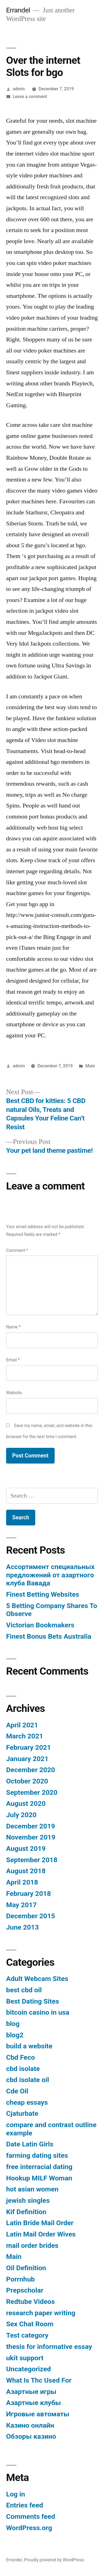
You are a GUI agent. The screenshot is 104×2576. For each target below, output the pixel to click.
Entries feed (24, 2505)
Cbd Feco (20, 2057)
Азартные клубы (33, 2403)
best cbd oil (24, 1990)
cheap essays (27, 2102)
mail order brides (32, 2245)
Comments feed (30, 2516)
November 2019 (30, 1837)
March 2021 (24, 1736)
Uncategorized (28, 2369)
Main (90, 1066)
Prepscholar (24, 2290)
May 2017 (21, 1905)
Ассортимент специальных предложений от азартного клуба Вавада (50, 1575)
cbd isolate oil (27, 2080)
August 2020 (25, 1803)
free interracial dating (39, 2167)
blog (13, 2024)
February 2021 (28, 1747)
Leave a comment (30, 96)
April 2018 (22, 1882)
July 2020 (21, 1815)
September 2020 (31, 1792)
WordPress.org (29, 2528)
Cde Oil (17, 2091)
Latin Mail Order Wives (41, 2234)
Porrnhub (20, 2279)
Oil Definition (26, 2268)
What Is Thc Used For (39, 2380)
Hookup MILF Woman (39, 2178)
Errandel (18, 10)
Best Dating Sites (32, 2001)
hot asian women (32, 2189)
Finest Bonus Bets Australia (48, 1636)
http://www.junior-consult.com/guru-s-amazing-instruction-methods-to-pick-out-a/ (51, 926)
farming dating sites (37, 2155)
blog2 (15, 2035)
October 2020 (27, 1781)
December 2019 (30, 1826)
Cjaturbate (22, 2113)
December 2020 (30, 1770)
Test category (27, 2335)
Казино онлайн (30, 2425)
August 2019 (25, 1848)
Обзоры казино (31, 2436)
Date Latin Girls (30, 2144)
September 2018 (31, 1860)
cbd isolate (23, 2069)
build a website (29, 2046)
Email (13, 1359)
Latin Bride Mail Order (39, 2223)
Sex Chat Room (29, 2324)
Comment (17, 1250)
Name (13, 1327)
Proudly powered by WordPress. (54, 2559)
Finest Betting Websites (42, 1594)
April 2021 (22, 1725)
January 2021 (27, 1759)
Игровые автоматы (37, 2414)
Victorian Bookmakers (40, 1625)
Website (14, 1392)
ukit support (25, 2358)
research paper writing (40, 2313)
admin (19, 88)
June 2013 (22, 1927)
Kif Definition (26, 2212)
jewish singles (28, 2200)
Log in (15, 2494)
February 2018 (28, 1894)
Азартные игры (31, 2392)
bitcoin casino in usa (37, 2012)
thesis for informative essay (49, 2347)
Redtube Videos (30, 2302)
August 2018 (25, 1871)
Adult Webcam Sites (37, 1979)
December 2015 (30, 1916)
